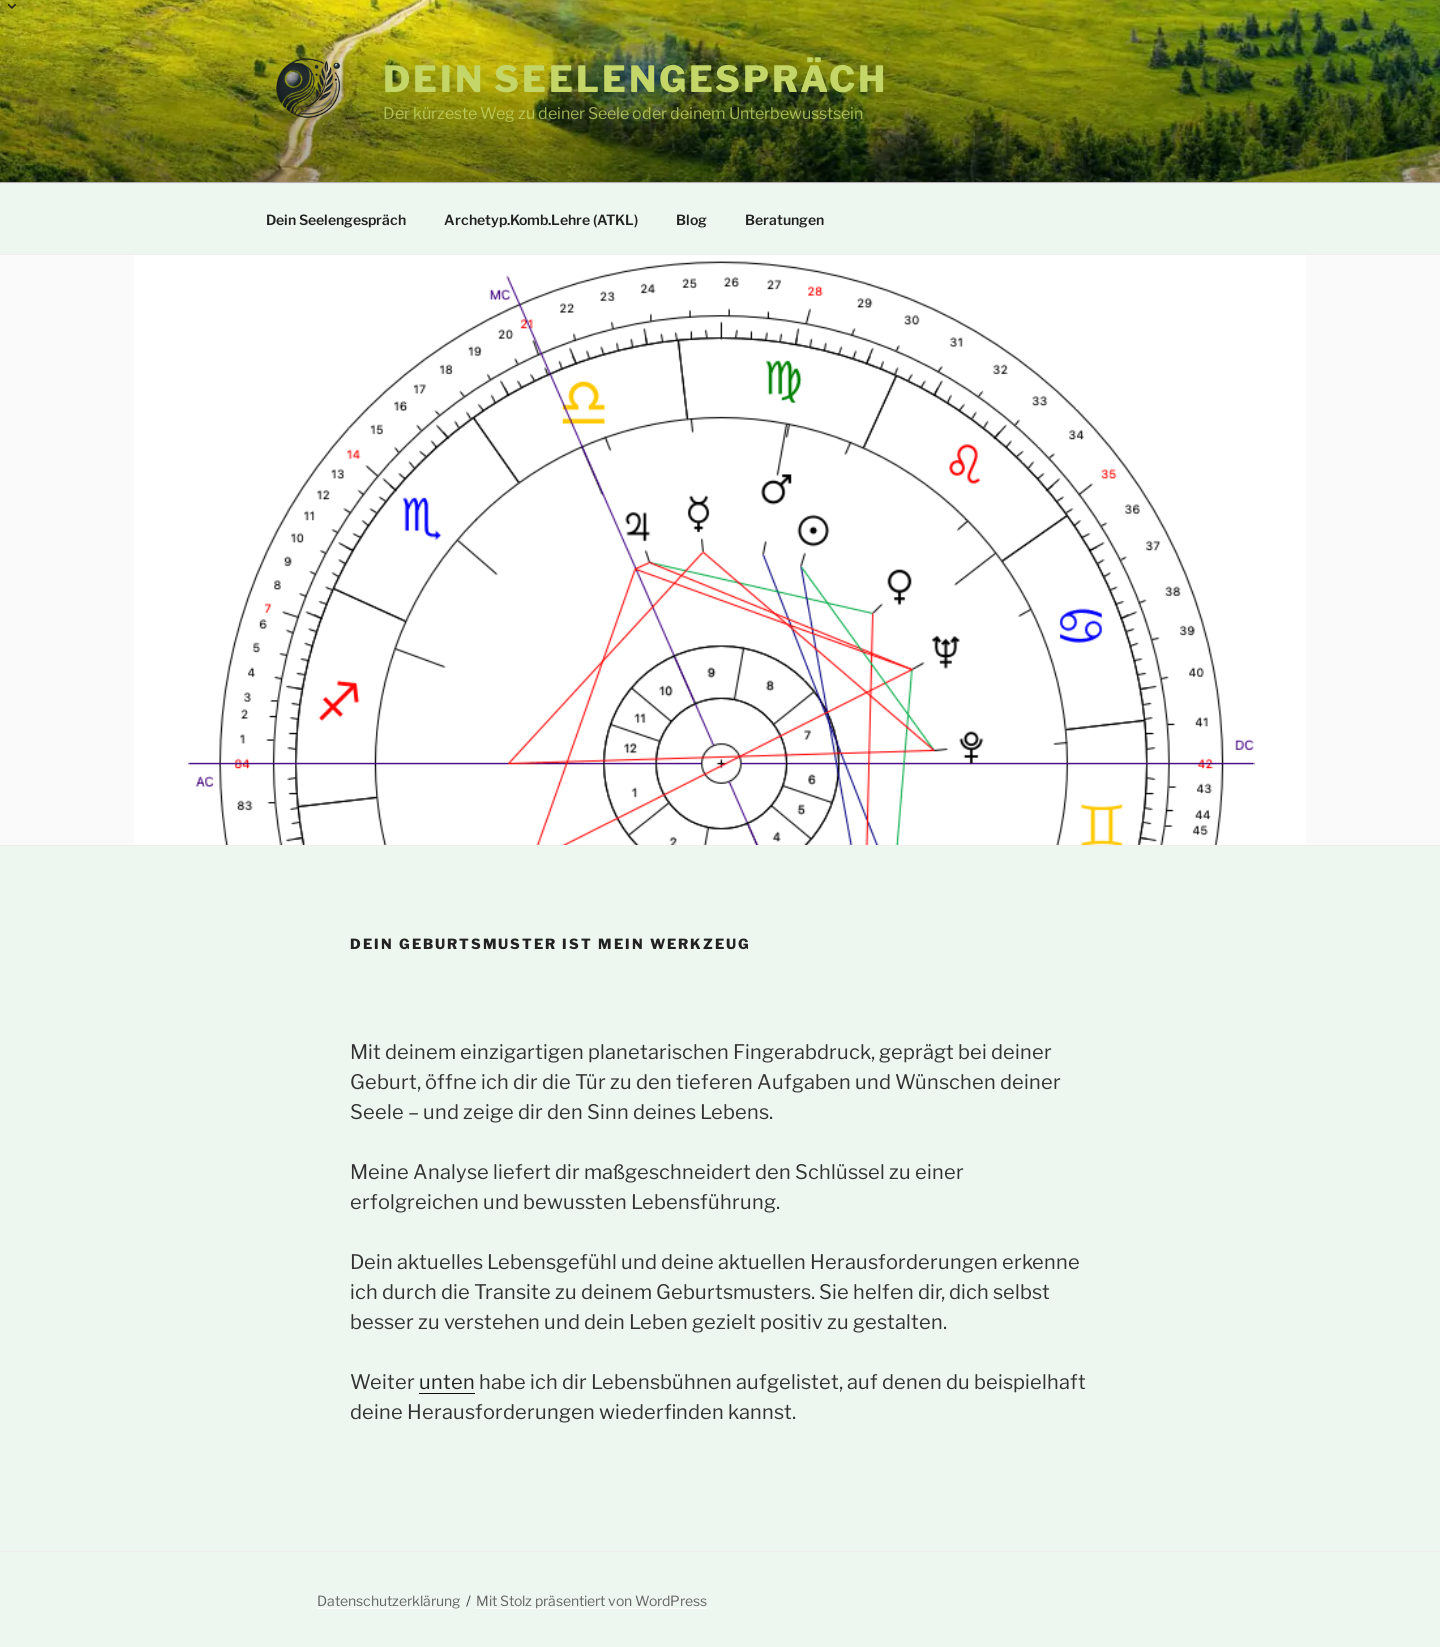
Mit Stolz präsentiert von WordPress (591, 1600)
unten (447, 1382)
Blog (691, 219)
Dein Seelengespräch (635, 79)
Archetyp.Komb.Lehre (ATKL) (532, 211)
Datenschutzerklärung (388, 1600)
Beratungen (775, 211)
